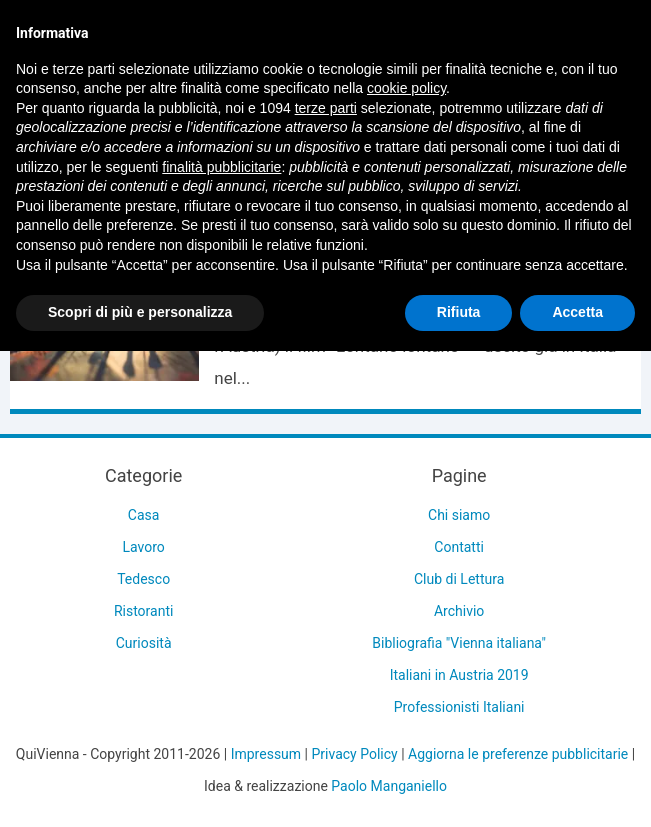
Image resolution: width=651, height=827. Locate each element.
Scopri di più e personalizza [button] (140, 312)
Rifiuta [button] (459, 312)
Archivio (459, 611)
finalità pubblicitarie (221, 167)
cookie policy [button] (406, 88)
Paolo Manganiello (389, 786)
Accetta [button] (577, 312)
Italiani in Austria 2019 (459, 675)
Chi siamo (459, 515)
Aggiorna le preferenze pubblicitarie (518, 754)
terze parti (326, 108)
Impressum (266, 754)
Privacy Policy (354, 754)
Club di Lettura (459, 579)
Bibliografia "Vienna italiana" (459, 643)
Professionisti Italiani (459, 707)
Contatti (459, 547)
